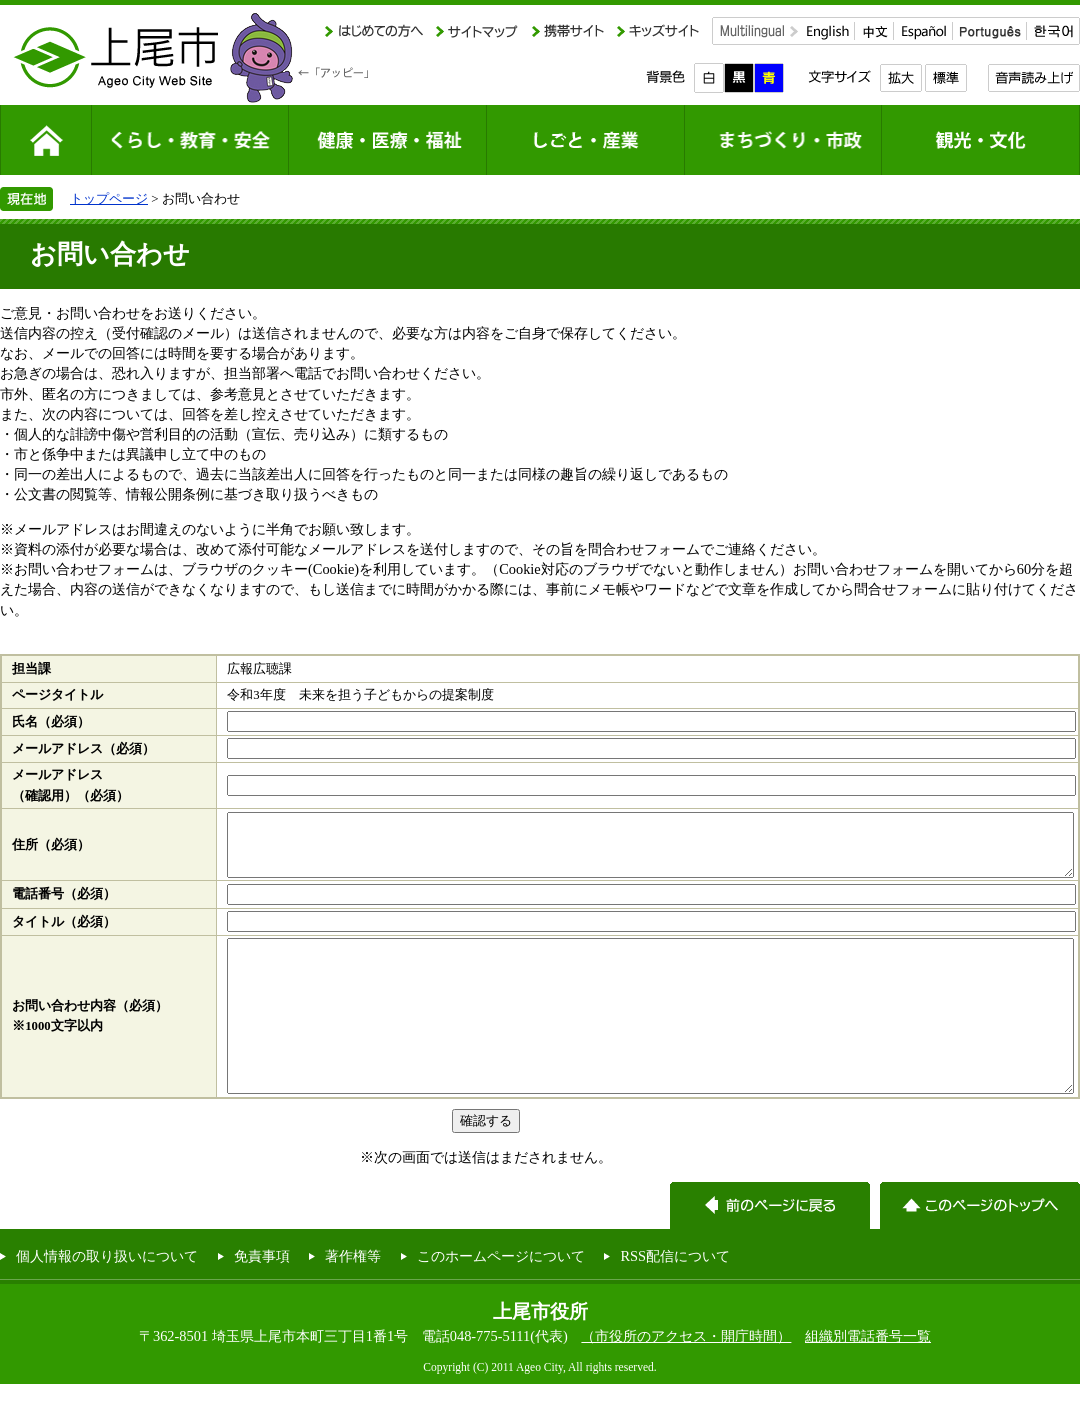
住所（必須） (51, 851)
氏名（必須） (51, 722)
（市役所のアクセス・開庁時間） (686, 1378)
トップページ (109, 198)
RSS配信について (675, 1298)
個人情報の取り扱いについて (107, 1298)
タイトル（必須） (64, 934)
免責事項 (262, 1298)
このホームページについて (501, 1298)
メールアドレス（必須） (83, 749)
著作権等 (353, 1298)
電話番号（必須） (64, 906)
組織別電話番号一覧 (868, 1378)
